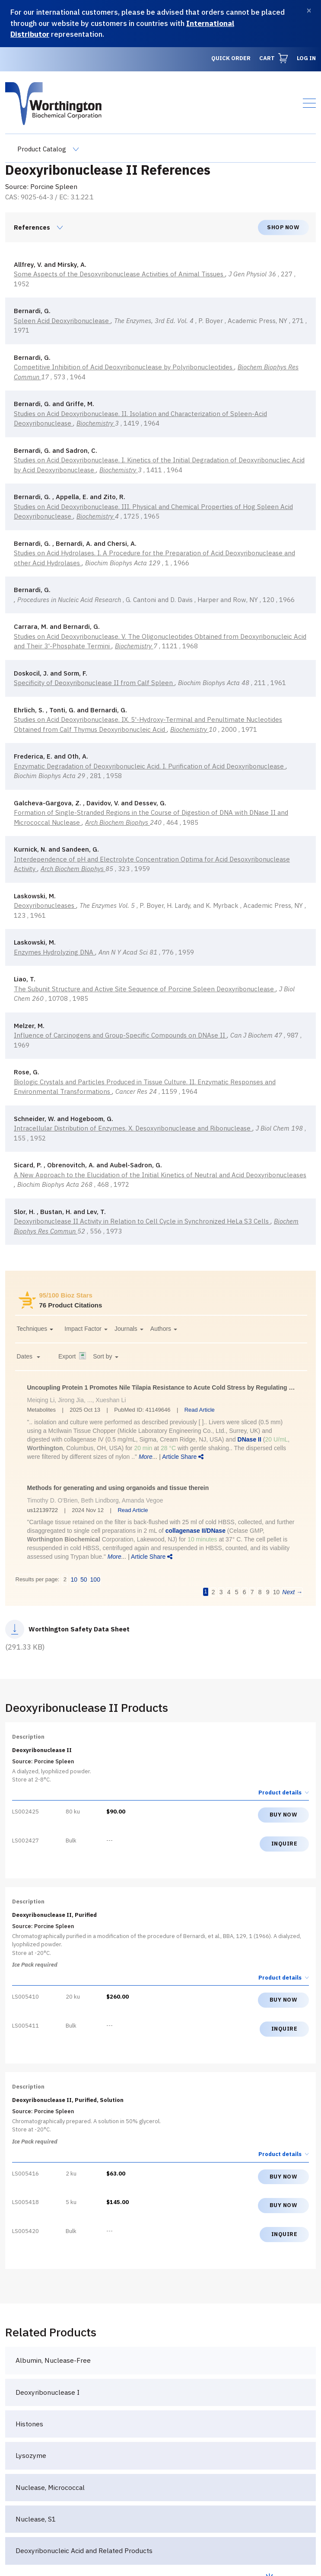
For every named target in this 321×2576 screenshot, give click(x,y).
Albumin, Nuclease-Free (53, 2360)
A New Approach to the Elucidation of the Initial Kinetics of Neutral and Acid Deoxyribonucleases (160, 1175)
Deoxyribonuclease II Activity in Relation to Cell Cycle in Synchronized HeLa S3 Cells (142, 1221)
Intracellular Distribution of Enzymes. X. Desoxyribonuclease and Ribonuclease (133, 1128)
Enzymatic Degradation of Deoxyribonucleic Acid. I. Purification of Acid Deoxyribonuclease (150, 766)
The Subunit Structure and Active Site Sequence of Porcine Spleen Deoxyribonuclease (145, 989)
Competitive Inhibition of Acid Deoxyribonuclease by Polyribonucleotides (124, 367)
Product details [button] (283, 1792)
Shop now (283, 227)
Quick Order (231, 58)
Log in (306, 58)
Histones (29, 2423)
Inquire (284, 1843)
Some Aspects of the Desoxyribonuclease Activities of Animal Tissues (119, 274)
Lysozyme (31, 2455)
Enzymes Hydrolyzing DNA (54, 952)
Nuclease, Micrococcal (50, 2487)
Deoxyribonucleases (45, 905)
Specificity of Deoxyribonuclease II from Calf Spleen (94, 683)
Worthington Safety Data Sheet (79, 1629)
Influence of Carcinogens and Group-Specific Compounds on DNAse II (120, 1035)
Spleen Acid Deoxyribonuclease (62, 321)
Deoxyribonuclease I (47, 2392)
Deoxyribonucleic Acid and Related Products (84, 2550)
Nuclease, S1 (36, 2519)
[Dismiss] (309, 10)
